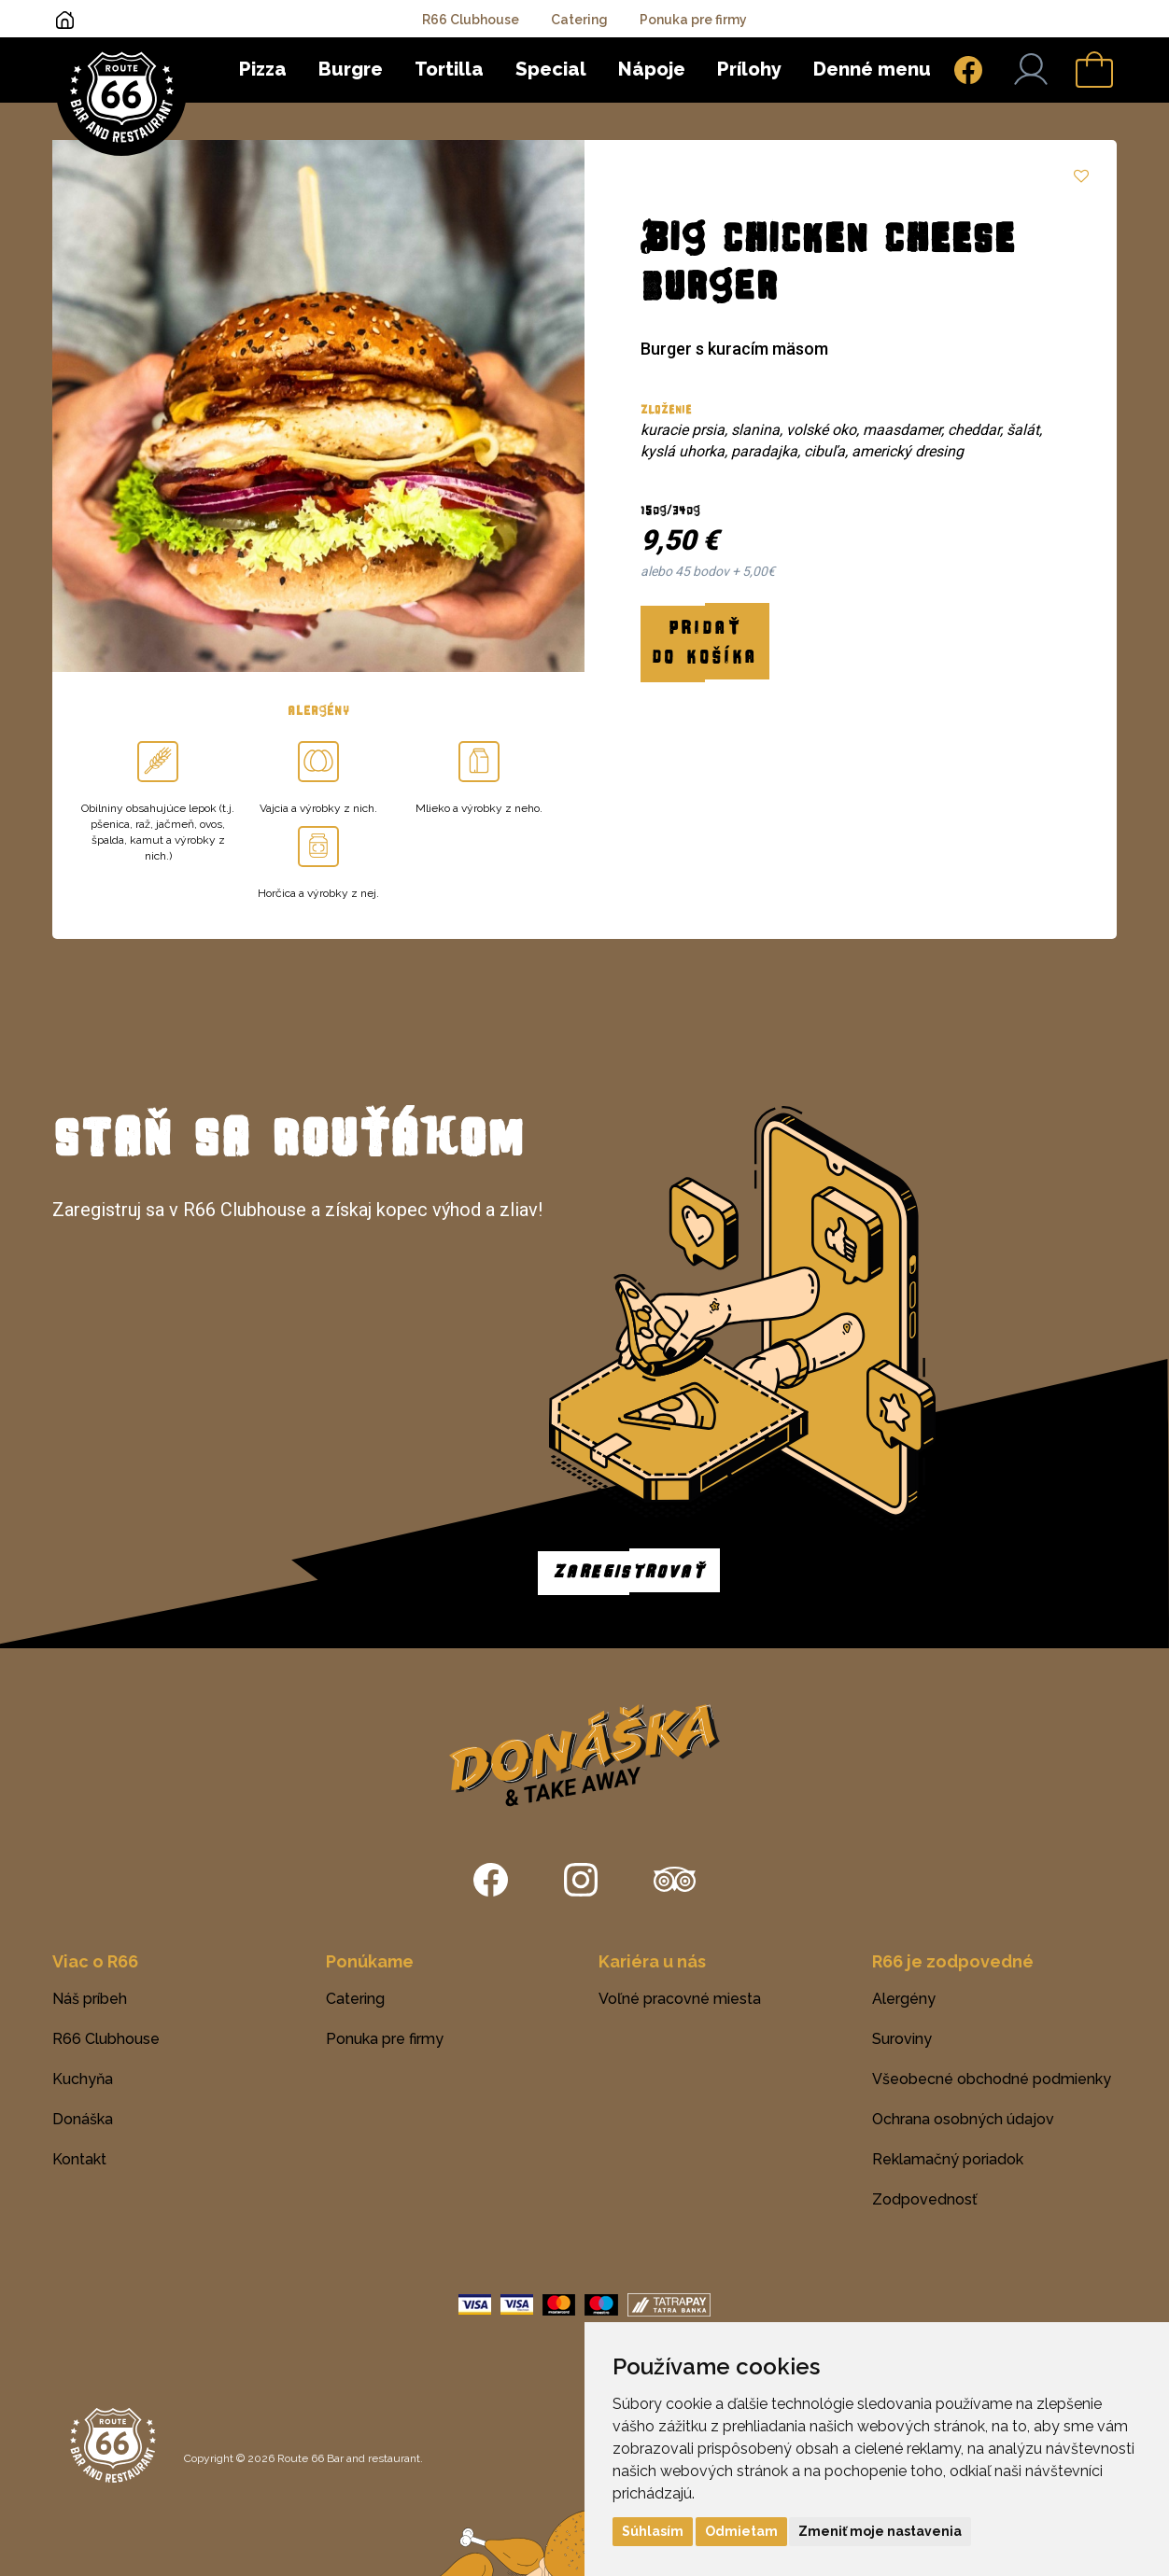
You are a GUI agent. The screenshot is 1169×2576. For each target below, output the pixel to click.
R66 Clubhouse (470, 19)
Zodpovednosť (925, 2199)
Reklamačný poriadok (947, 2159)
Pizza (263, 69)
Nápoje (651, 69)
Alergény (904, 1999)
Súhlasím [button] (652, 2531)
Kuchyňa (82, 2079)
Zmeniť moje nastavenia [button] (880, 2531)
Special (550, 69)
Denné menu (872, 69)
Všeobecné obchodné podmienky (991, 2079)
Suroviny (902, 2039)
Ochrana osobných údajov (963, 2119)
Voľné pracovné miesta (680, 1999)
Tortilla (449, 69)
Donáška (82, 2119)
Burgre (350, 69)
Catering (579, 19)
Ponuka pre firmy (693, 19)
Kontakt (79, 2159)
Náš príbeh (89, 1999)
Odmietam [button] (741, 2531)
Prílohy (749, 69)
